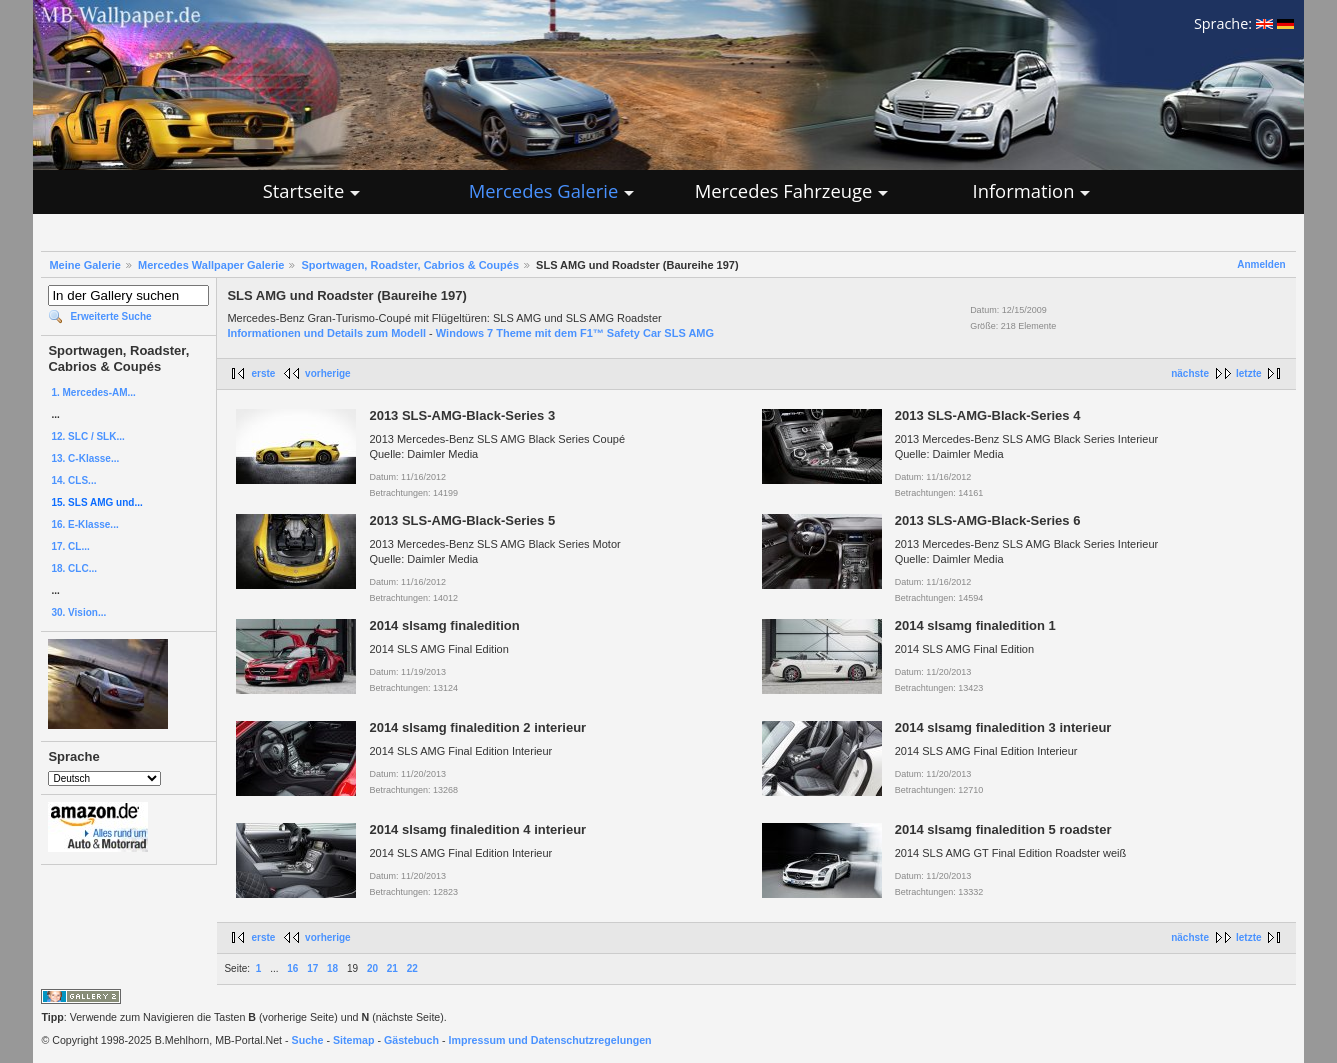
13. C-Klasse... (85, 458)
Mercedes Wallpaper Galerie (211, 265)
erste (263, 373)
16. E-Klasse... (84, 524)
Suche (308, 1040)
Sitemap (353, 1040)
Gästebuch (411, 1040)
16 (292, 968)
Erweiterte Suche (110, 316)
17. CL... (70, 546)
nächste (1190, 373)
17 (312, 968)
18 (332, 968)
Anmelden (1261, 264)
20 (372, 968)
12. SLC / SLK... (87, 436)
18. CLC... (74, 568)
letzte (1249, 373)
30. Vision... (78, 612)
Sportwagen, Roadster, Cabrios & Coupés (410, 265)
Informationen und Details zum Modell (326, 333)
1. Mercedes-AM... (93, 392)
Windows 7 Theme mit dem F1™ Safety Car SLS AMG (575, 333)
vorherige (328, 373)
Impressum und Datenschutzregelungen (550, 1040)
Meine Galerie (85, 265)
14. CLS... (73, 480)
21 (392, 968)
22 (412, 968)
